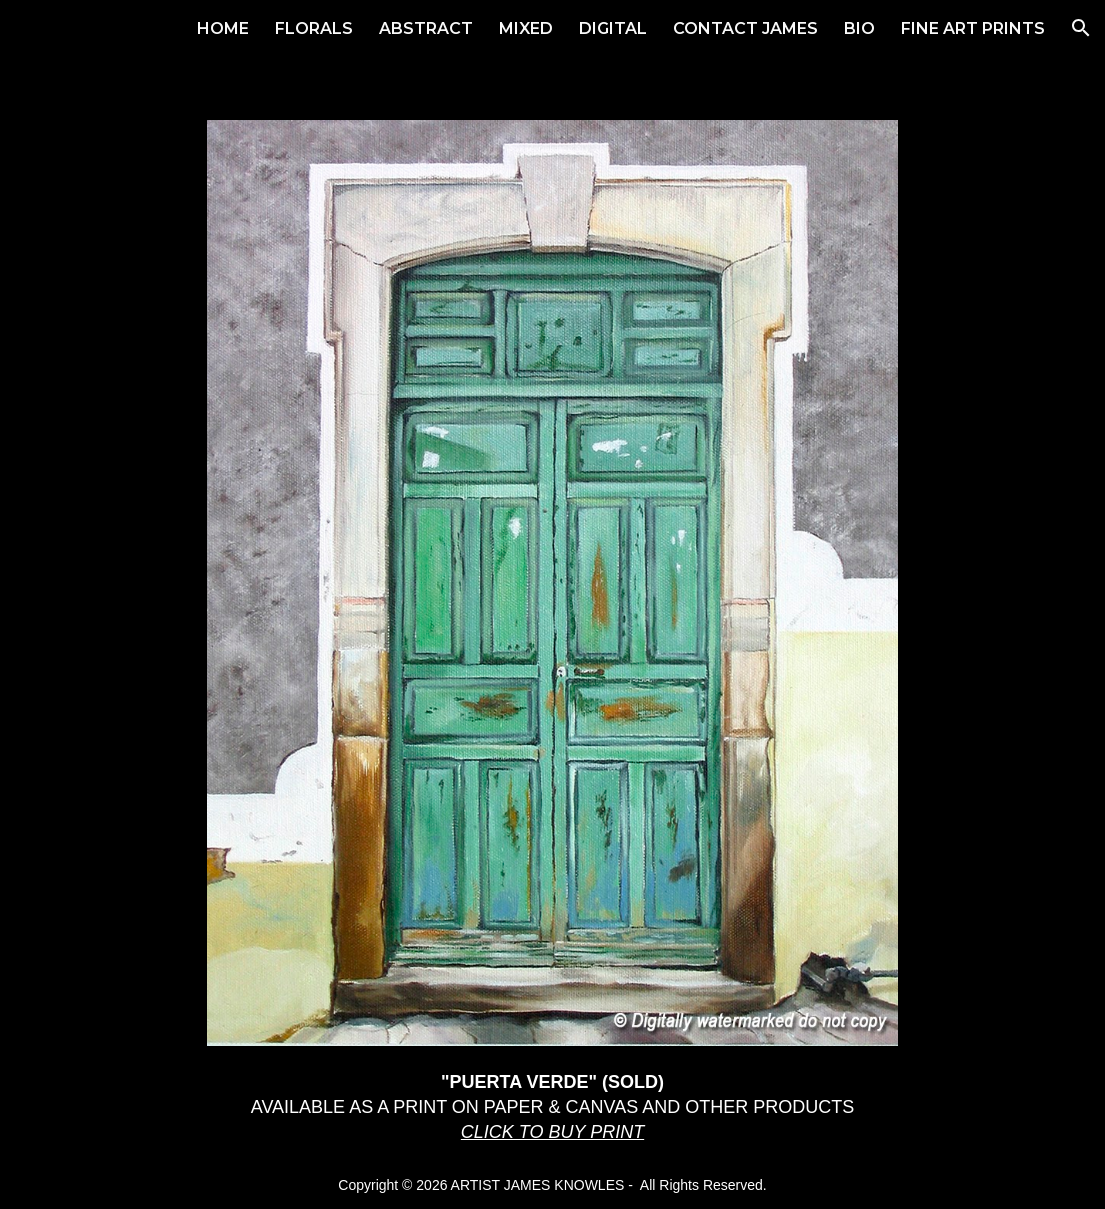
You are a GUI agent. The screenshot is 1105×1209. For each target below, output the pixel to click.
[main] (553, 1107)
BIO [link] (859, 28)
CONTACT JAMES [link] (745, 28)
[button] (1081, 28)
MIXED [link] (526, 28)
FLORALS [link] (314, 28)
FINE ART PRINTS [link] (973, 28)
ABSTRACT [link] (426, 28)
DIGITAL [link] (613, 28)
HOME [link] (223, 28)
